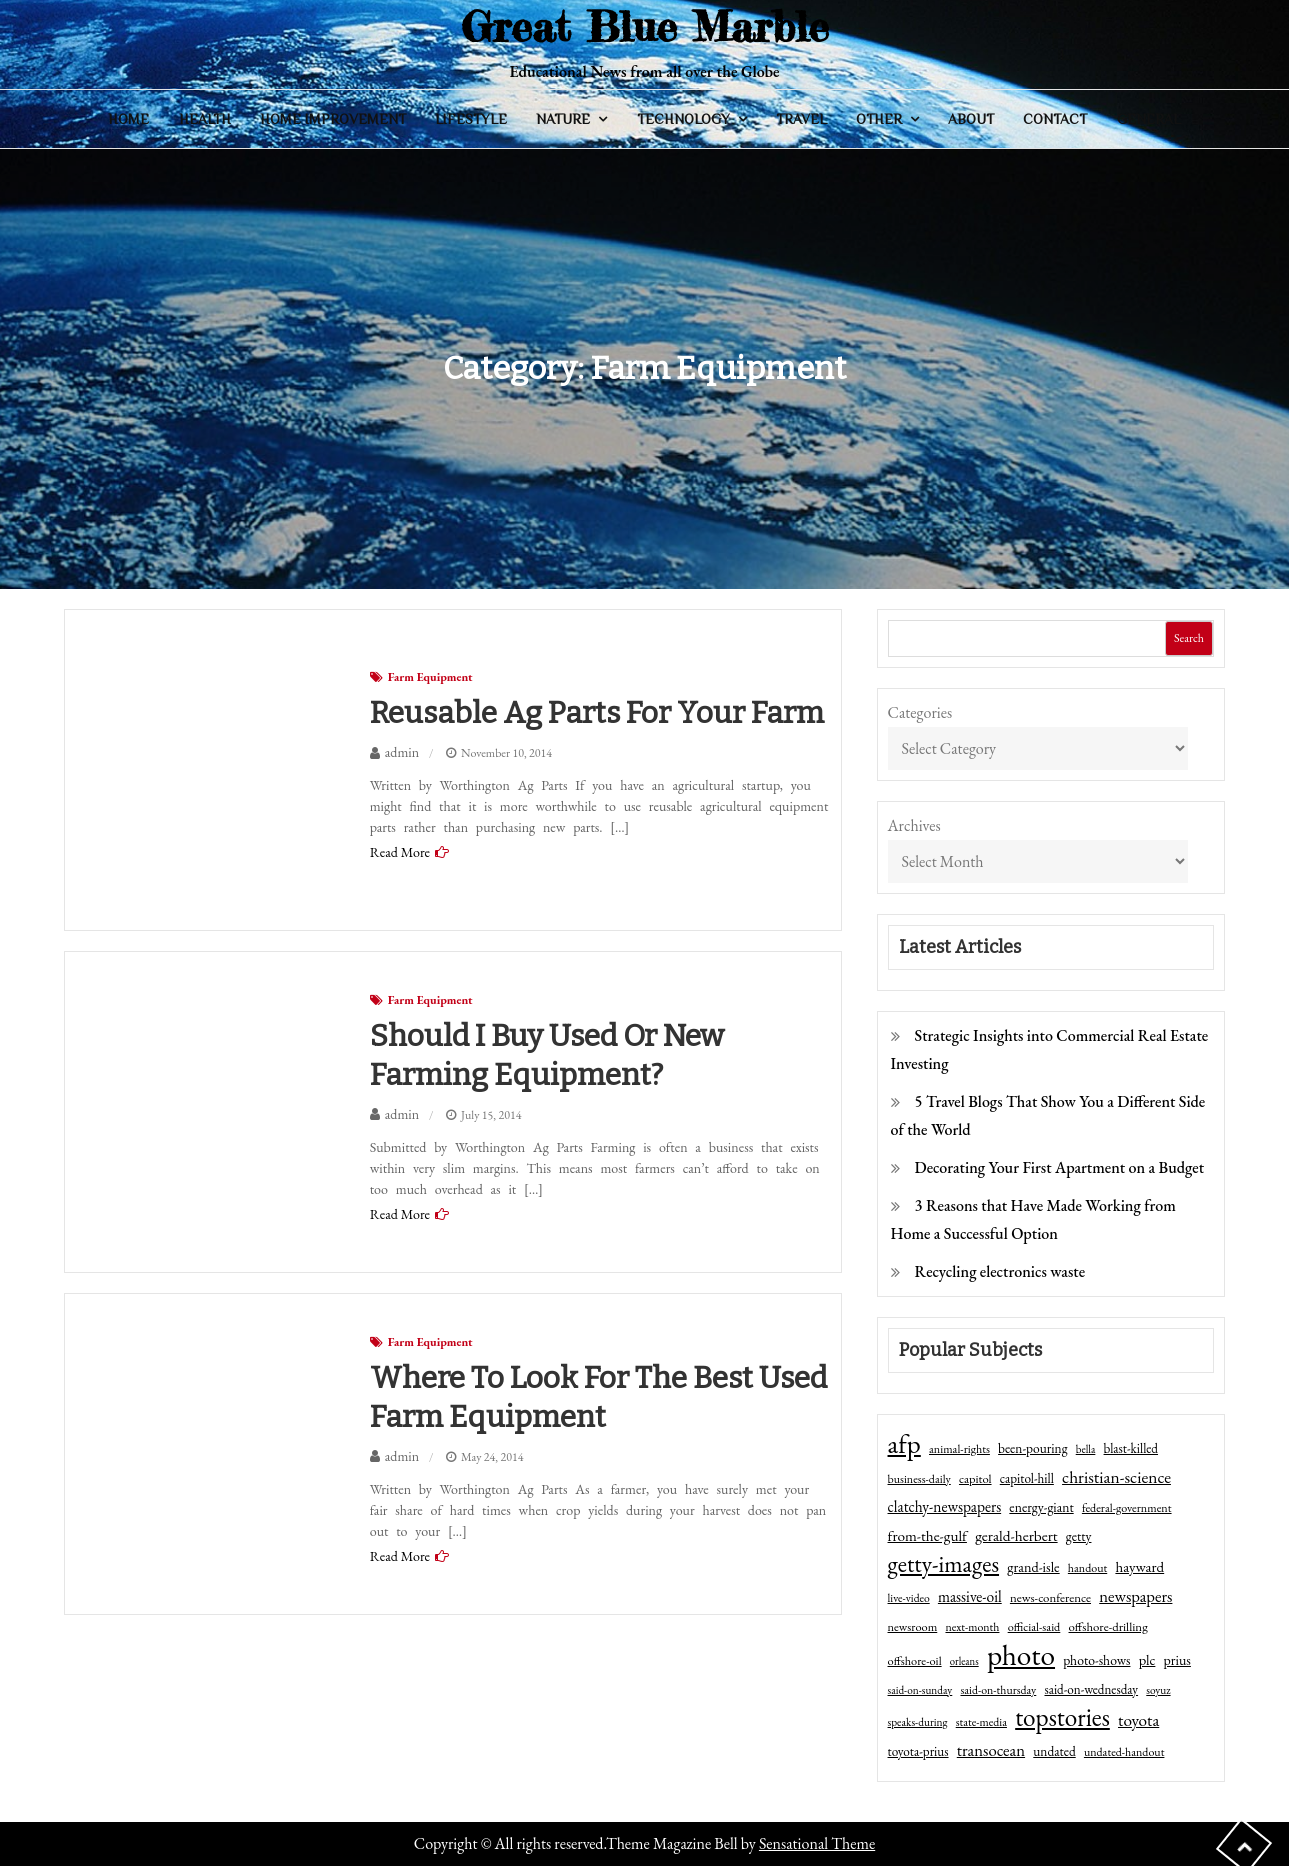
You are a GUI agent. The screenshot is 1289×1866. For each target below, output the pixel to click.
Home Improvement (333, 119)
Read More (400, 852)
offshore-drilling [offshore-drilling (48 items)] (1108, 1626)
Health (205, 119)
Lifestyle (471, 119)
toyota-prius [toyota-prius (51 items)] (918, 1751)
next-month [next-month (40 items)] (972, 1627)
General (1149, 119)
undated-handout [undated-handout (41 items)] (1124, 1752)
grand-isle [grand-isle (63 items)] (1033, 1567)
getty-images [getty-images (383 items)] (944, 1564)
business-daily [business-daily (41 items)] (919, 1479)
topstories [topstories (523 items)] (1062, 1718)
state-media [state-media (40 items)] (981, 1722)
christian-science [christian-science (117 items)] (1116, 1476)
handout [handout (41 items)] (1087, 1568)
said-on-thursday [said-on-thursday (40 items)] (998, 1690)
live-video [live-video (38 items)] (909, 1597)
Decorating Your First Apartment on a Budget (1060, 1167)
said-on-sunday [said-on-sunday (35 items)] (920, 1690)
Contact (1055, 119)
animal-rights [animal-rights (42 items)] (959, 1449)
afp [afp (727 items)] (904, 1444)
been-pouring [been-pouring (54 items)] (1032, 1448)
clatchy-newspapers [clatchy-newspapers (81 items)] (945, 1506)
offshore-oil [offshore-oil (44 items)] (915, 1661)
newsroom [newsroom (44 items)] (913, 1627)
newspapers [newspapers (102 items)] (1135, 1596)
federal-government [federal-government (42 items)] (1127, 1508)
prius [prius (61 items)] (1177, 1660)
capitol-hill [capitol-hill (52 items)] (1027, 1478)
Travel (801, 119)
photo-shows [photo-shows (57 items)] (1096, 1660)
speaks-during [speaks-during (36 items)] (918, 1722)
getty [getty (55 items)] (1079, 1536)
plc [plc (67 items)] (1147, 1659)
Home (128, 119)
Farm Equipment (430, 677)
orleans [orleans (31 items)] (964, 1661)
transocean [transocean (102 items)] (991, 1750)
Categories (920, 712)
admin (402, 752)
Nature (563, 119)
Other (879, 119)
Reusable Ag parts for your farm (597, 713)
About (971, 119)
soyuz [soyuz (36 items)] (1158, 1690)
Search (1189, 638)
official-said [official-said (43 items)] (1034, 1627)
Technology (683, 119)
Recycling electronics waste (1000, 1271)
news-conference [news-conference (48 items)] (1050, 1597)
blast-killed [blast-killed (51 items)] (1131, 1448)
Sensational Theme (817, 1843)
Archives (914, 825)
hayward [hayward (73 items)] (1139, 1566)
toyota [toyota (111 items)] (1138, 1720)
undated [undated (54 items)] (1054, 1751)
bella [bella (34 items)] (1086, 1449)
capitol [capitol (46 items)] (975, 1478)
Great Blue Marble (645, 26)
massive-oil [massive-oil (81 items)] (970, 1596)
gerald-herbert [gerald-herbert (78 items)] (1016, 1536)
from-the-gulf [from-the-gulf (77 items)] (927, 1536)
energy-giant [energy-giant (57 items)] (1041, 1507)
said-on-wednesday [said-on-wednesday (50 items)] (1091, 1689)
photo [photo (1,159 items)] (1021, 1655)
